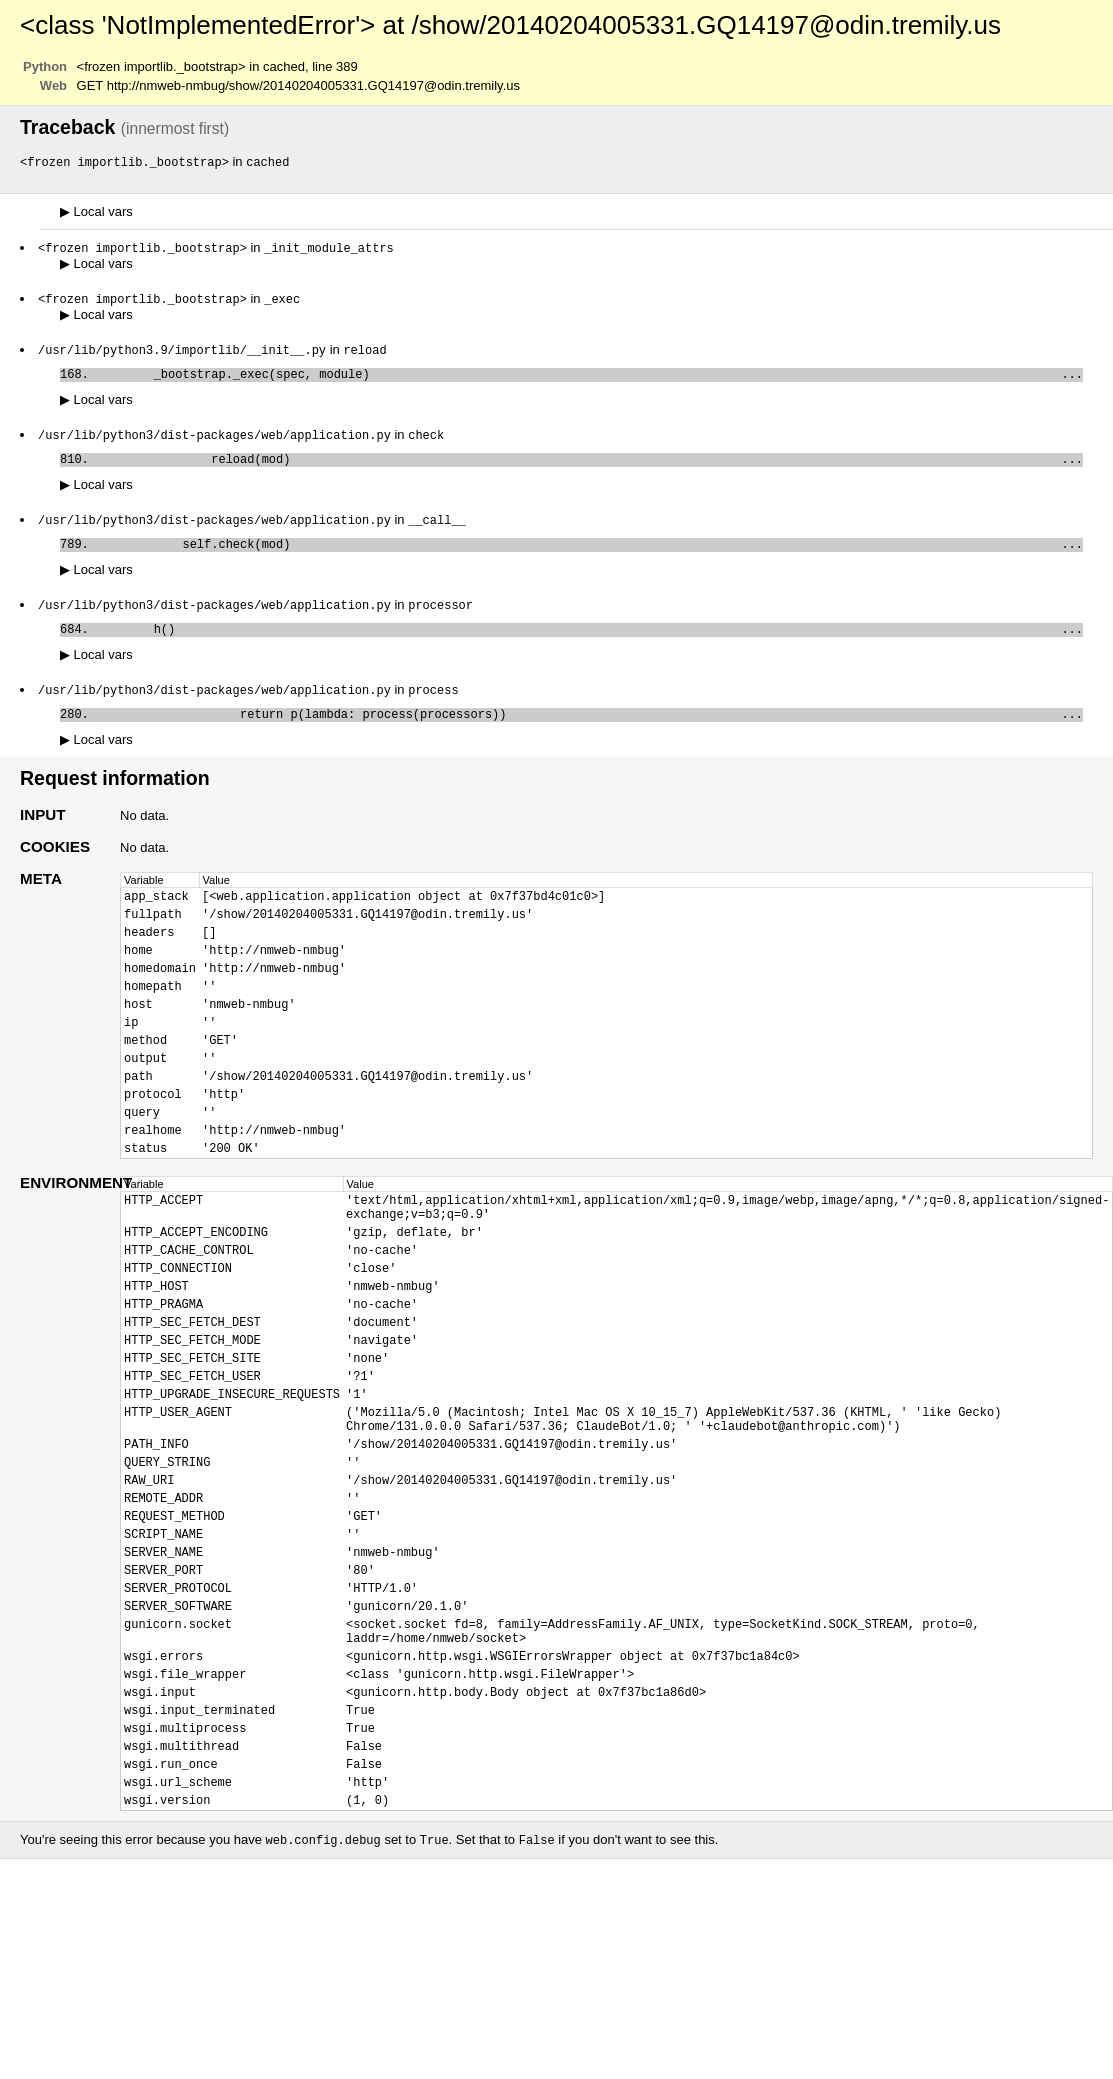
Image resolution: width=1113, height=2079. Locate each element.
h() (589, 647)
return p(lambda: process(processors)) (589, 736)
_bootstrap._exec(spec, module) (589, 380)
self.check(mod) (589, 558)
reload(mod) (589, 469)
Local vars (96, 212)
